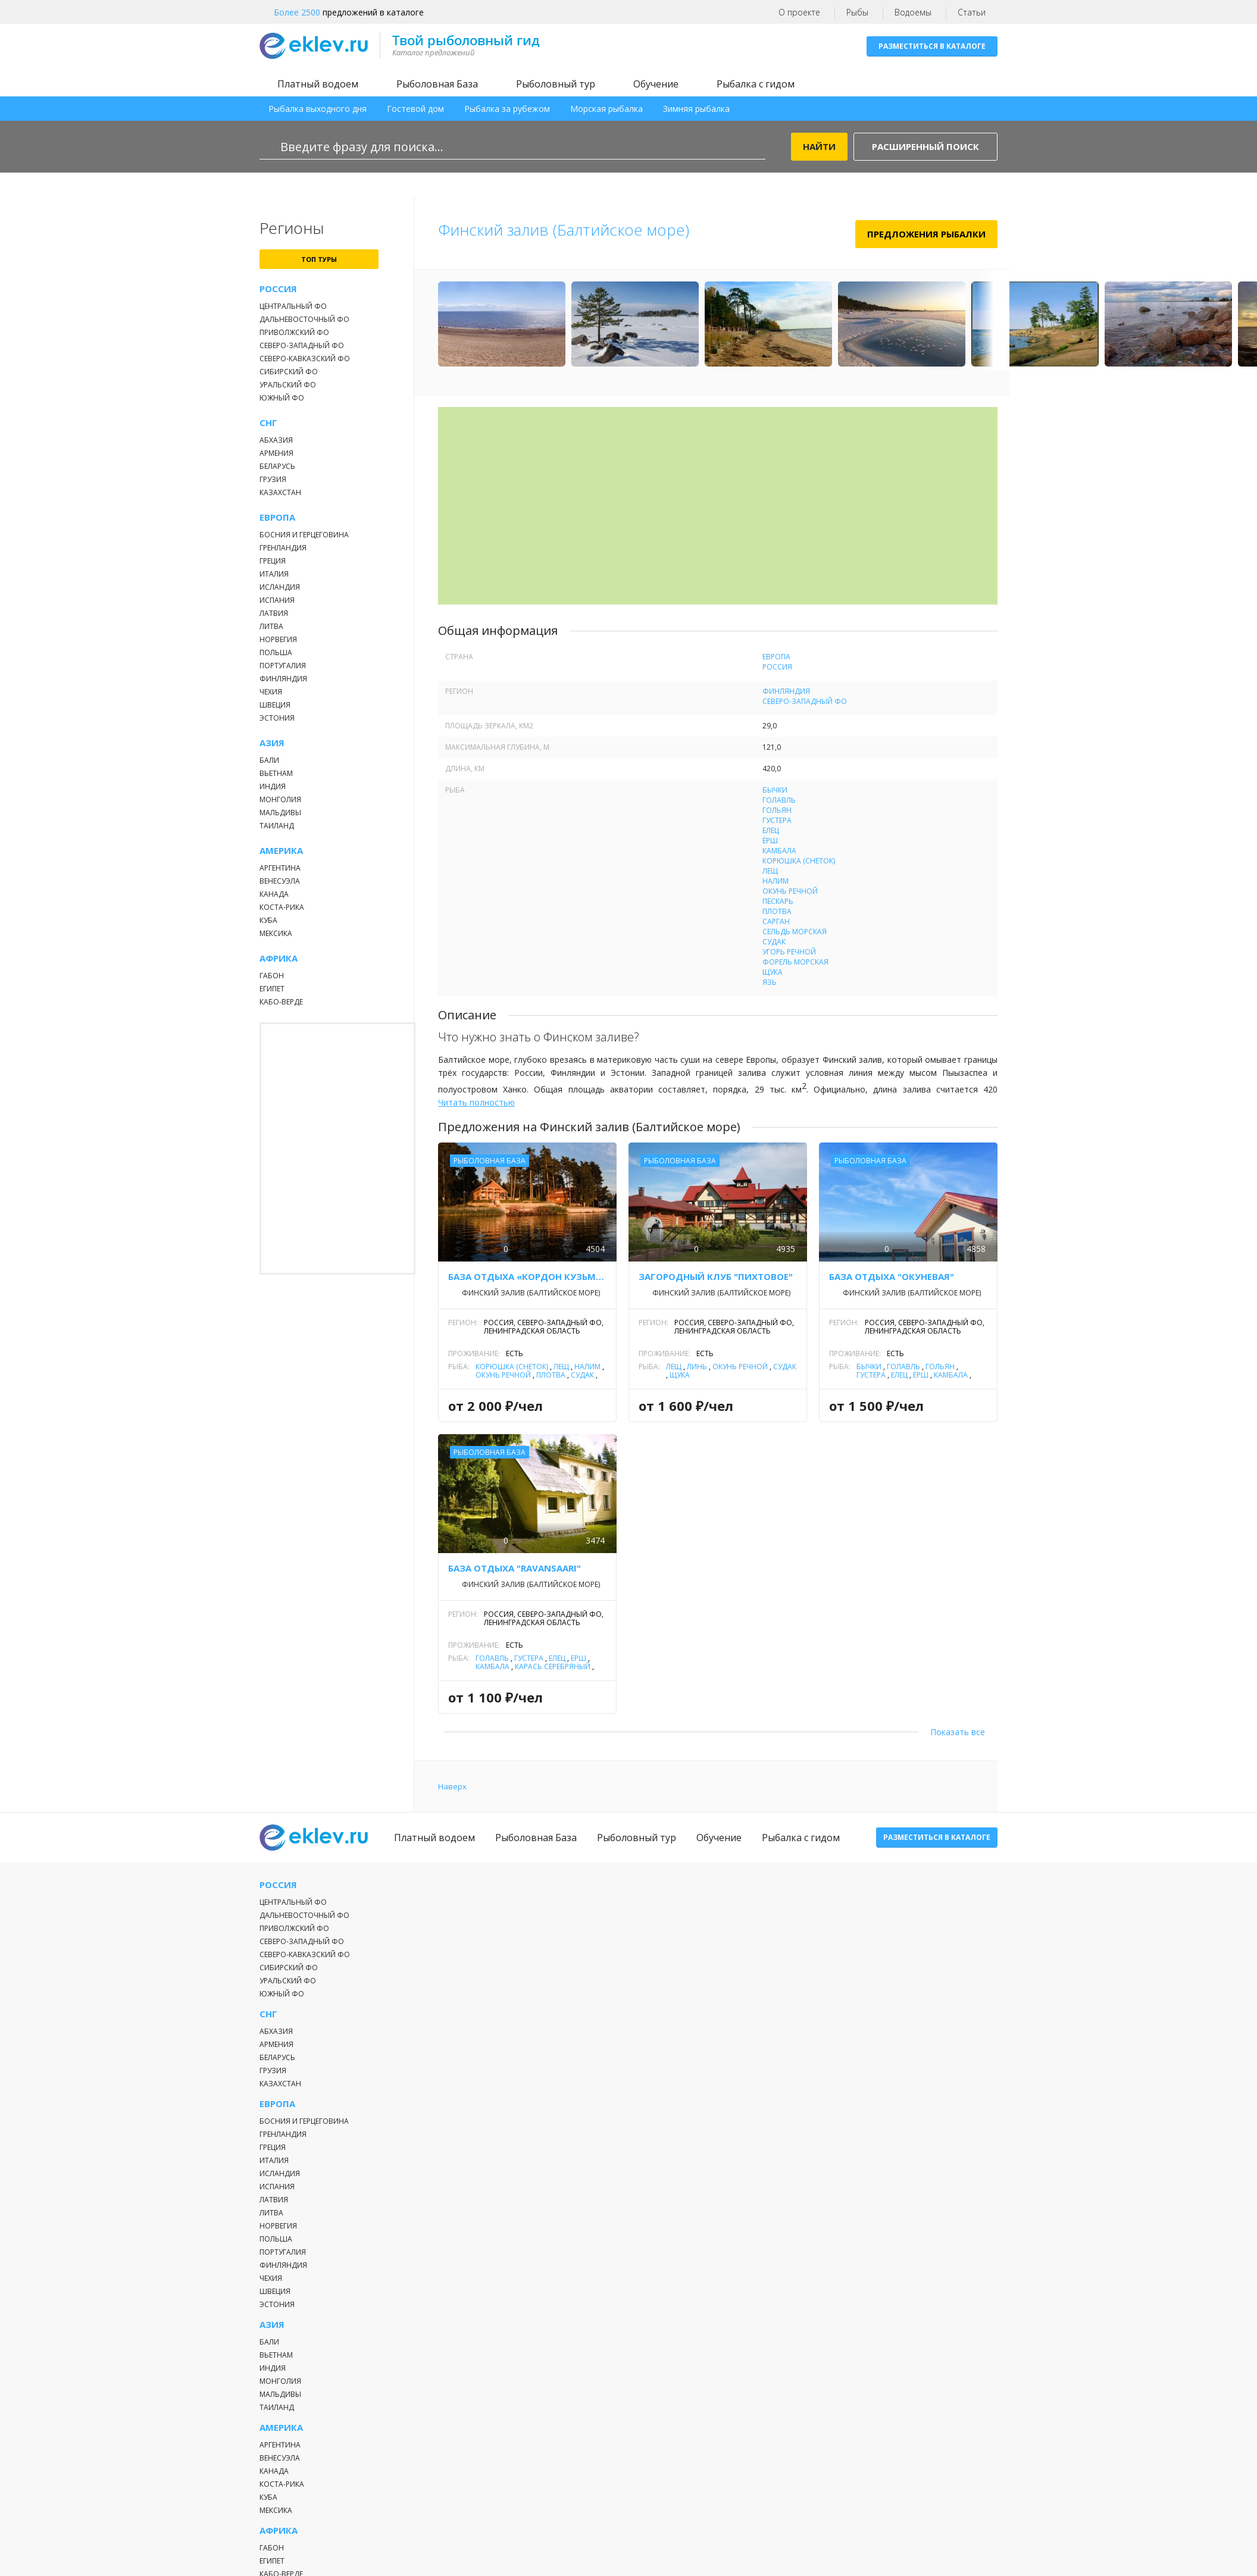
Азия (271, 742)
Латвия (273, 613)
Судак (774, 942)
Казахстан (280, 492)
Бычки (774, 790)
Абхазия (276, 440)
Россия (278, 288)
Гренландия (283, 548)
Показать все (957, 1732)
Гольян (777, 810)
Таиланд (276, 826)
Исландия (279, 587)
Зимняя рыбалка (696, 108)
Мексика (275, 933)
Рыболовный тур (555, 83)
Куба (268, 920)
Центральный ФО (293, 306)
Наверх (452, 1786)
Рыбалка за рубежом (507, 108)
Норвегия (278, 639)
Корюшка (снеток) (798, 861)
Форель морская (795, 962)
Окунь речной (790, 891)
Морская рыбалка (606, 108)
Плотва (777, 911)
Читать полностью (476, 1102)
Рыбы (857, 12)
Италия (274, 574)
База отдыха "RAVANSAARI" (514, 1568)
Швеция (274, 705)
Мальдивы (280, 812)
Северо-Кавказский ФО (304, 358)
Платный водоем (317, 83)
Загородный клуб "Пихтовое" (716, 1276)
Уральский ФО (287, 385)
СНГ (268, 422)
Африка (278, 958)
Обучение (655, 83)
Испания (277, 600)
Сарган (776, 921)
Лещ (770, 871)
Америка (281, 850)
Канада (274, 894)
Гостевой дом (415, 108)
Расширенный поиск (925, 146)
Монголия (280, 799)
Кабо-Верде (281, 1002)
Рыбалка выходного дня (317, 108)
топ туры (319, 259)
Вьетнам (276, 773)
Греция (272, 561)
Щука (772, 972)
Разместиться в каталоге (932, 46)
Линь (697, 1366)
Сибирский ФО (288, 372)
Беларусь (277, 466)
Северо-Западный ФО (301, 345)
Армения (276, 453)
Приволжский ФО (294, 332)
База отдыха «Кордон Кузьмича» (527, 1276)
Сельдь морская (794, 932)
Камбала (779, 851)
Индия (272, 786)
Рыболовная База (437, 83)
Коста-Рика (281, 907)
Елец (770, 830)
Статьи (972, 12)
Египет (271, 989)
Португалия (282, 666)
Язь (769, 982)
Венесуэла (279, 881)
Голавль (779, 800)
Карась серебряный (552, 1666)
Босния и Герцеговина (304, 535)
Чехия (270, 692)
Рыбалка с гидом (756, 83)
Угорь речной (789, 952)
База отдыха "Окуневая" (891, 1276)
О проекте (799, 12)
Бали (269, 760)
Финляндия (283, 679)
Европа (277, 517)
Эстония (277, 718)
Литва (271, 626)
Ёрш (770, 840)
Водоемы (913, 12)
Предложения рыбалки (926, 234)
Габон (271, 976)
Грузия (272, 479)
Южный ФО (281, 398)
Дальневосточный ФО (304, 319)
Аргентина (280, 868)
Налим (775, 881)
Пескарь (777, 901)
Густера (777, 820)
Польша (275, 652)
